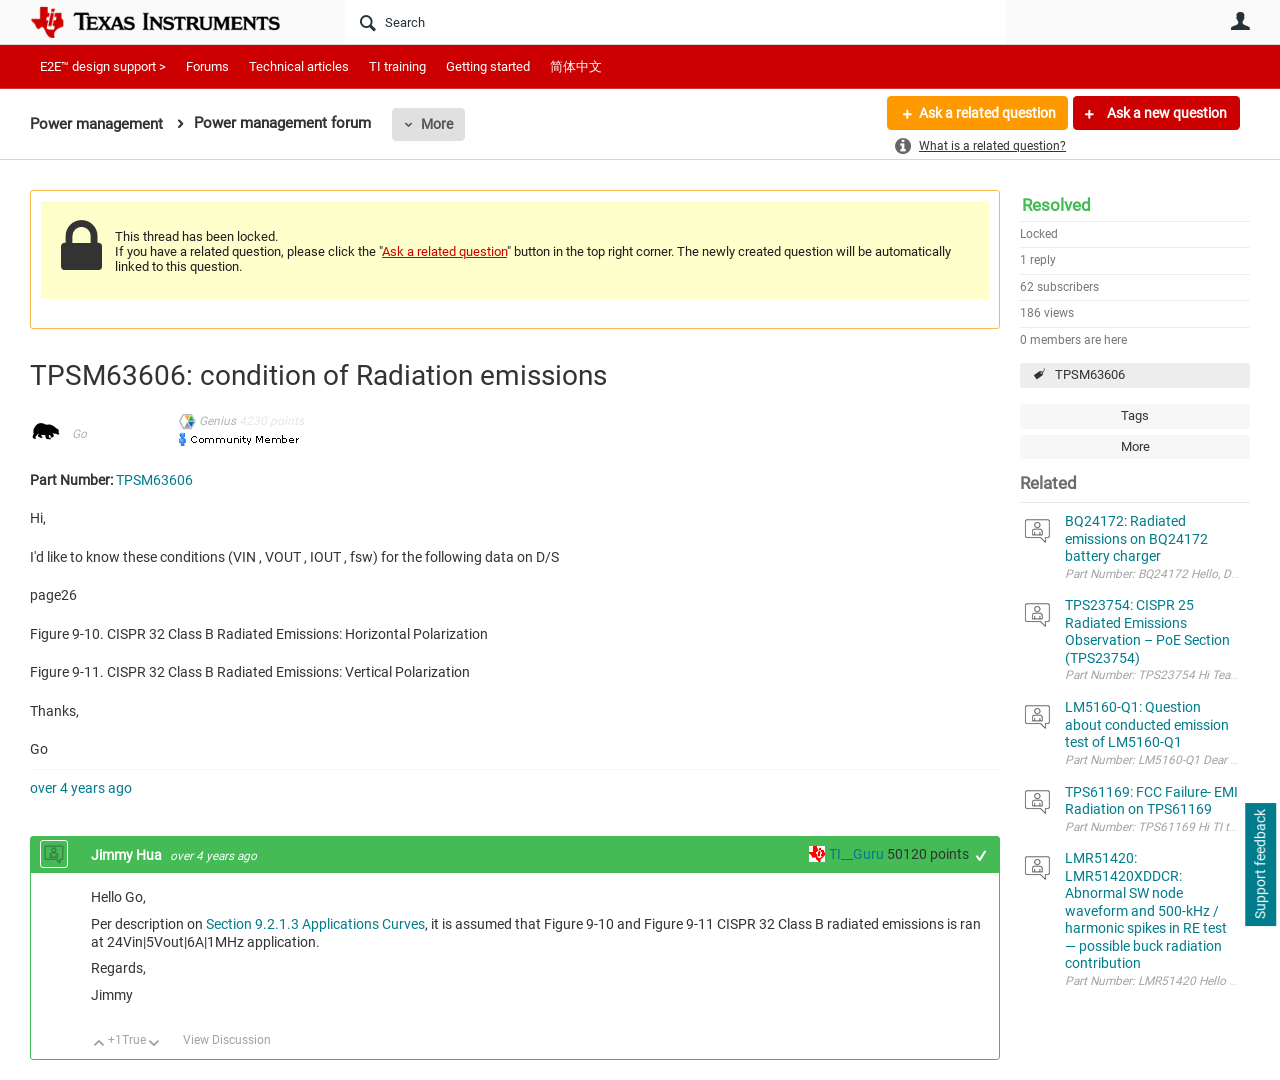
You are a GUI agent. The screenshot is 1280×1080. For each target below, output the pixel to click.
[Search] (675, 22)
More (437, 124)
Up (99, 1044)
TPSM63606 (1090, 374)
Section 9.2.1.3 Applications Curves (315, 924)
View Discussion (227, 1040)
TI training (397, 66)
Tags (1135, 415)
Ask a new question (1165, 113)
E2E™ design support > (103, 66)
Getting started (488, 66)
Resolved (1056, 205)
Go (79, 434)
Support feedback (1260, 865)
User (1240, 21)
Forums (207, 66)
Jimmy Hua (128, 855)
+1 (981, 855)
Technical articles (299, 66)
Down (154, 1044)
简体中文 (576, 66)
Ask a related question (986, 113)
